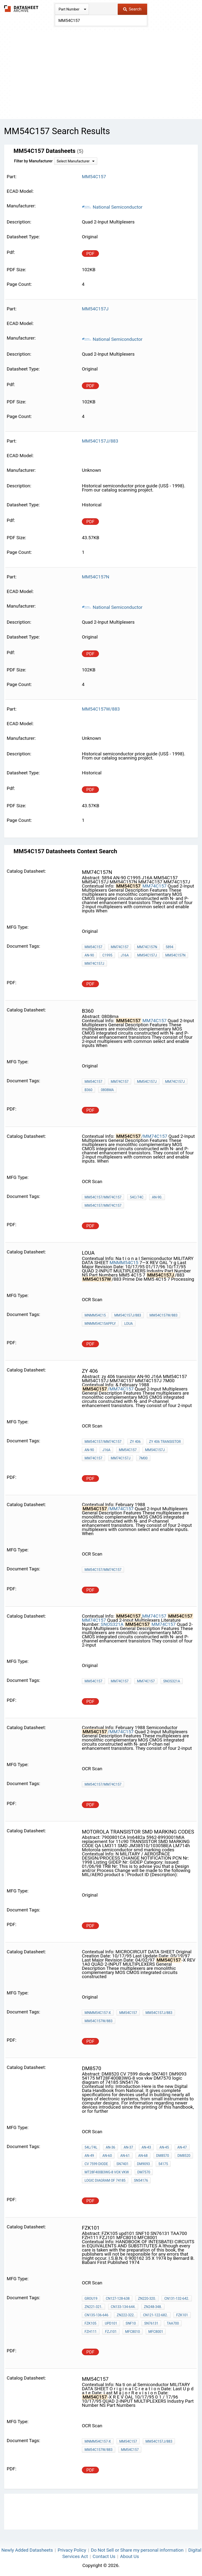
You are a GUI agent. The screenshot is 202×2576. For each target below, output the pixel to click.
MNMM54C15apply (100, 1323)
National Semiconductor (112, 207)
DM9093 (143, 2164)
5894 (169, 947)
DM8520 (183, 2156)
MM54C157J (147, 955)
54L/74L (91, 2147)
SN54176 (141, 2180)
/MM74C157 (154, 1136)
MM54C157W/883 (164, 1315)
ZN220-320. (147, 2298)
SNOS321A (112, 1624)
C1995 (107, 955)
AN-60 (107, 2156)
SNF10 (131, 2323)
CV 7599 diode (96, 2164)
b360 (88, 1090)
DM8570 (162, 2156)
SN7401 (122, 2164)
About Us (129, 2556)
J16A (125, 955)
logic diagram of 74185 (105, 2180)
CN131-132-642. (176, 2298)
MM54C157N (175, 955)
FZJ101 (110, 2332)
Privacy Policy (72, 2550)
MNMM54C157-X (98, 2013)
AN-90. (157, 1197)
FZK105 (90, 2323)
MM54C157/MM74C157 (103, 1197)
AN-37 (128, 2147)
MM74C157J (94, 963)
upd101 (111, 2323)
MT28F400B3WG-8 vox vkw (107, 2172)
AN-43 (146, 2147)
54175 (163, 2164)
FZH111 (91, 2332)
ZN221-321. (93, 2307)
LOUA (128, 1323)
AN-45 (164, 2147)
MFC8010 (132, 2332)
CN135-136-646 (96, 2315)
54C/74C (136, 1197)
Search (132, 9)
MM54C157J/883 (127, 1315)
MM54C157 (93, 947)
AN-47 (182, 2147)
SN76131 (151, 2323)
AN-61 (125, 2156)
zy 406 (135, 1442)
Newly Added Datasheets (27, 2550)
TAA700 (173, 2323)
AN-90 (89, 955)
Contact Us (104, 2556)
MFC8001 (155, 2332)
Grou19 (91, 2298)
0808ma (107, 1090)
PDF (90, 253)
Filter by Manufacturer (33, 161)
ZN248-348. (153, 2307)
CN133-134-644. (123, 2307)
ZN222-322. (126, 2315)
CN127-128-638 (118, 2298)
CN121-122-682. (155, 2315)
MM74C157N (147, 947)
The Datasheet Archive (21, 8)
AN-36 (110, 2147)
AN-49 (89, 2156)
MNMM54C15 (123, 1262)
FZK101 (182, 2315)
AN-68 (143, 2156)
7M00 (143, 1458)
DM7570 (143, 2172)
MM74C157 (154, 886)
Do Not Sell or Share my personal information (137, 2550)
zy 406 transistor (165, 1442)
